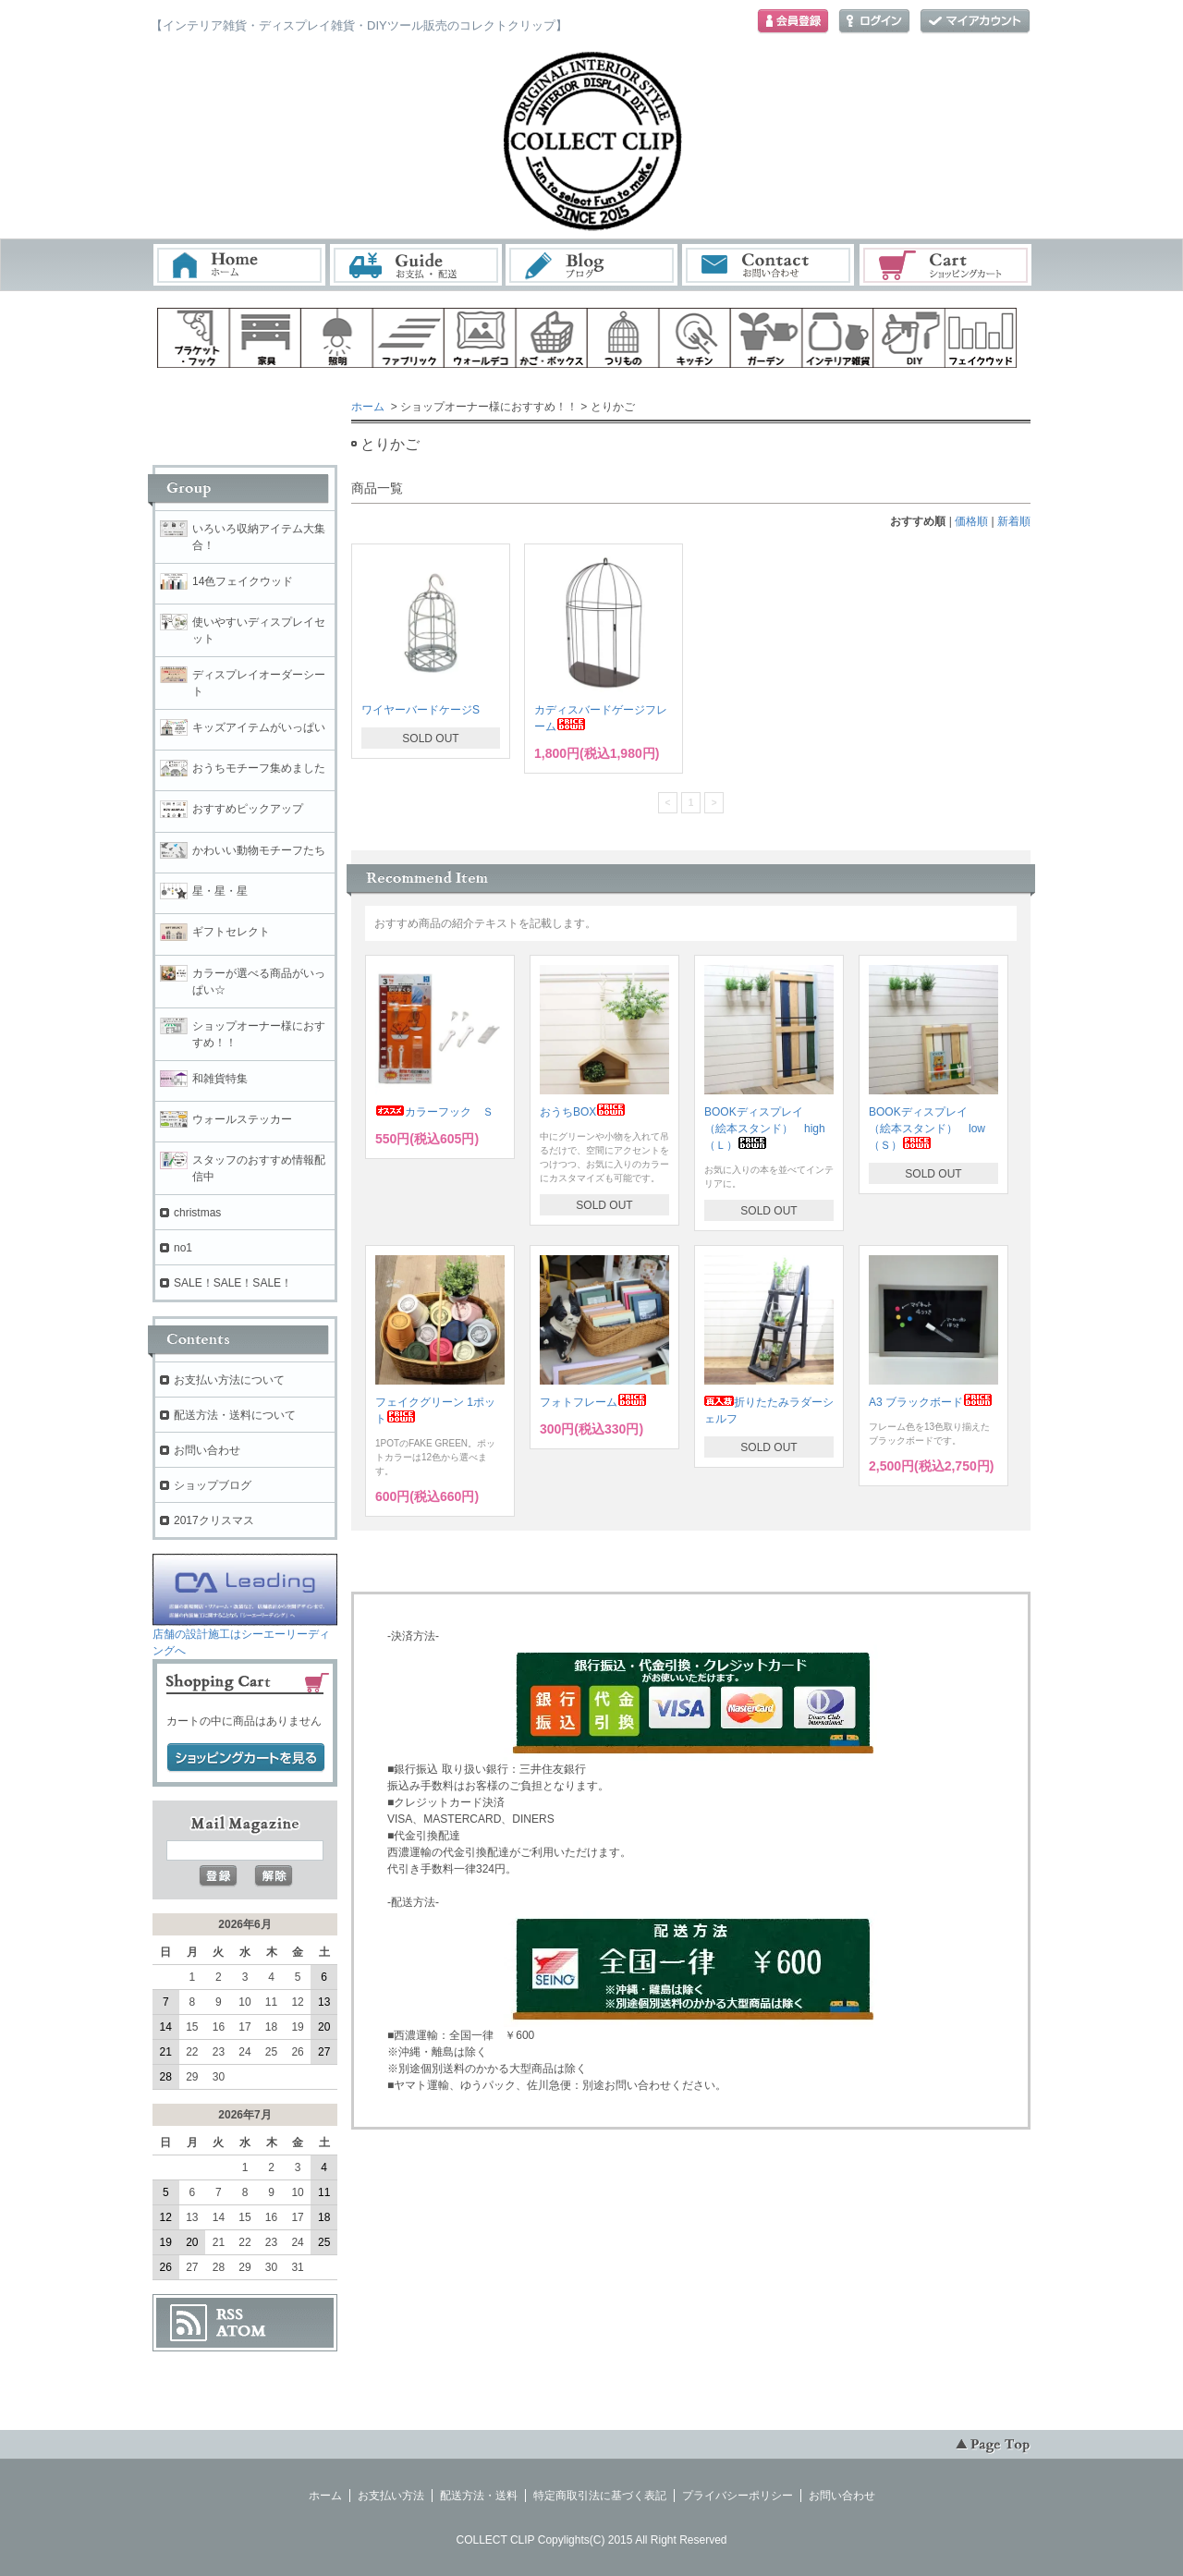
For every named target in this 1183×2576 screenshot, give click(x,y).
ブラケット (193, 338)
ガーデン (766, 338)
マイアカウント (975, 21)
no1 (183, 1247)
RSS (229, 2314)
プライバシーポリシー (737, 2495)
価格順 (971, 521)
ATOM (241, 2331)
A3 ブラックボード (931, 1402)
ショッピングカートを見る (245, 1758)
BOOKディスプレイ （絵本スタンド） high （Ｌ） (770, 1128)
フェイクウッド (981, 338)
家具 (265, 338)
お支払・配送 (416, 265)
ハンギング (623, 338)
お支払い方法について (229, 1379)
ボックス (552, 338)
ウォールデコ (480, 338)
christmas (197, 1212)
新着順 (1014, 521)
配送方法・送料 (479, 2495)
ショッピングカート (946, 265)
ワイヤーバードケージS (420, 709)
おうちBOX (583, 1111)
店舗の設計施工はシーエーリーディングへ (244, 1636)
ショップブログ (212, 1485)
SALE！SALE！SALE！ (233, 1282)
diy (909, 338)
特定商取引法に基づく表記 (599, 2495)
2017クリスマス (214, 1520)
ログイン (874, 21)
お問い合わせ (769, 265)
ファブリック (408, 338)
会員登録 (793, 21)
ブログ (592, 265)
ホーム (239, 265)
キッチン (695, 338)
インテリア (838, 338)
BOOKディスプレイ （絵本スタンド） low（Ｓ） (927, 1128)
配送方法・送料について (235, 1415)
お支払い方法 (391, 2495)
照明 (336, 338)
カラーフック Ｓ (434, 1111)
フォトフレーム (593, 1402)
